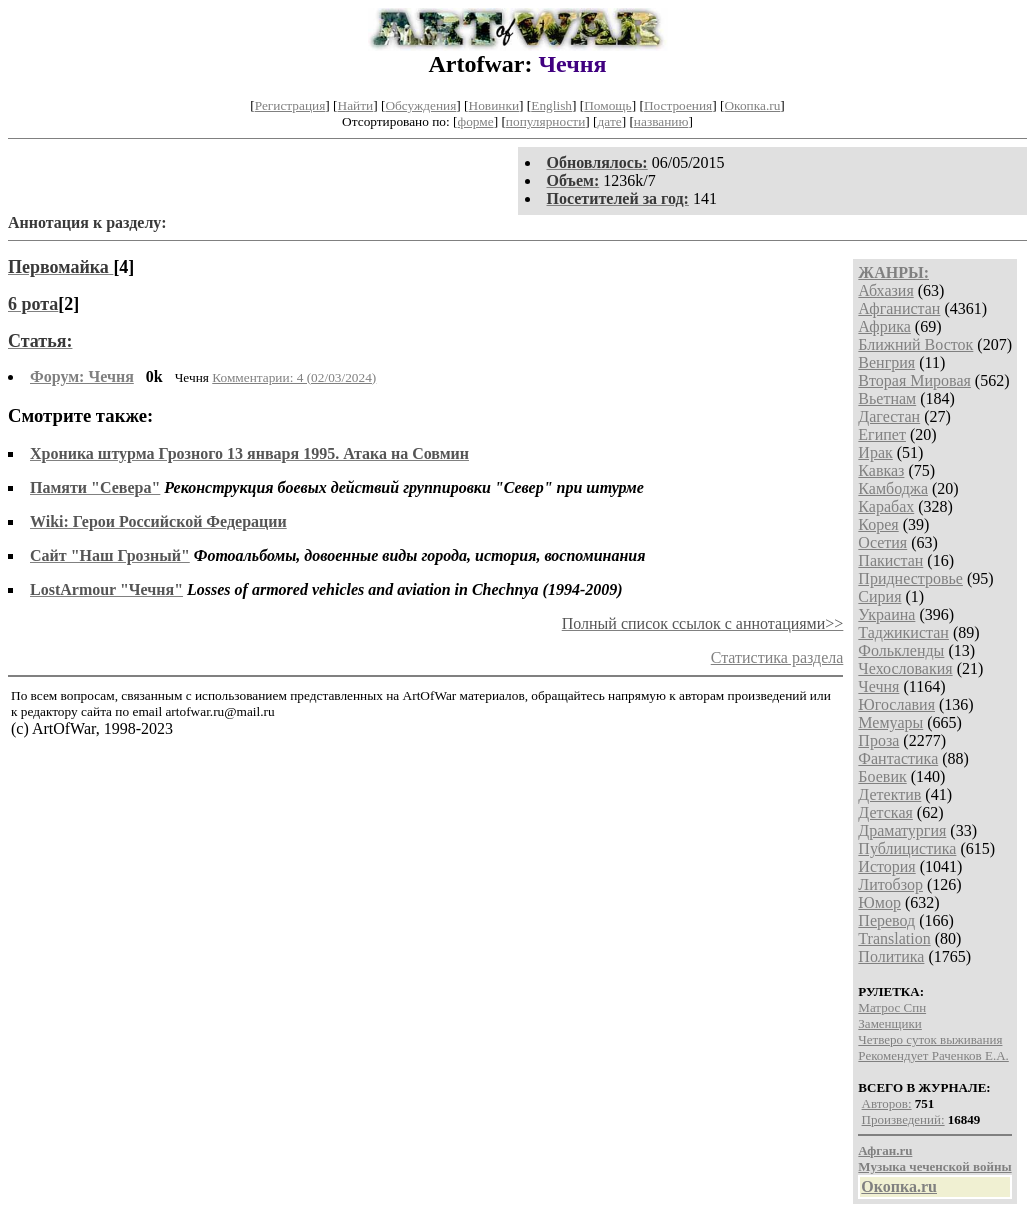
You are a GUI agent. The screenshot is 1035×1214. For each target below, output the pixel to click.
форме (476, 121)
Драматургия (902, 830)
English (551, 105)
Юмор (879, 902)
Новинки (494, 105)
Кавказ (881, 470)
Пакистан (890, 560)
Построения (678, 105)
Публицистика (907, 848)
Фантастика (898, 758)
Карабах (886, 506)
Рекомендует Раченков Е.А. (933, 1055)
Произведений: (903, 1119)
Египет (882, 434)
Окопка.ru (752, 105)
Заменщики (889, 1023)
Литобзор (890, 884)
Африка (884, 326)
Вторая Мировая (914, 380)
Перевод (886, 920)
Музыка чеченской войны (934, 1166)
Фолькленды (901, 650)
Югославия (896, 704)
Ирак (875, 452)
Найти (356, 105)
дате (610, 121)
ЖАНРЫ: (893, 272)
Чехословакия (905, 668)
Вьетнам (887, 398)
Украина (886, 614)
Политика (891, 956)
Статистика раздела (777, 657)
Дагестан (889, 416)
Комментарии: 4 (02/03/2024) (294, 377)
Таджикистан (903, 632)
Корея (878, 524)
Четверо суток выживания (930, 1039)
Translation (894, 938)
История (886, 866)
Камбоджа (893, 488)
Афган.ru (885, 1150)
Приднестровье (910, 578)
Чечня (878, 686)
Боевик (882, 776)
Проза (878, 740)
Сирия (879, 596)
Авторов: (887, 1103)
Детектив (889, 794)
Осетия (882, 542)
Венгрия (886, 362)
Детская (885, 812)
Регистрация (290, 105)
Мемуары (890, 722)
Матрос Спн (892, 1007)
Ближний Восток (915, 344)
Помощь (607, 105)
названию (661, 121)
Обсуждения (420, 105)
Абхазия (885, 290)
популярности (545, 121)
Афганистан (899, 308)
